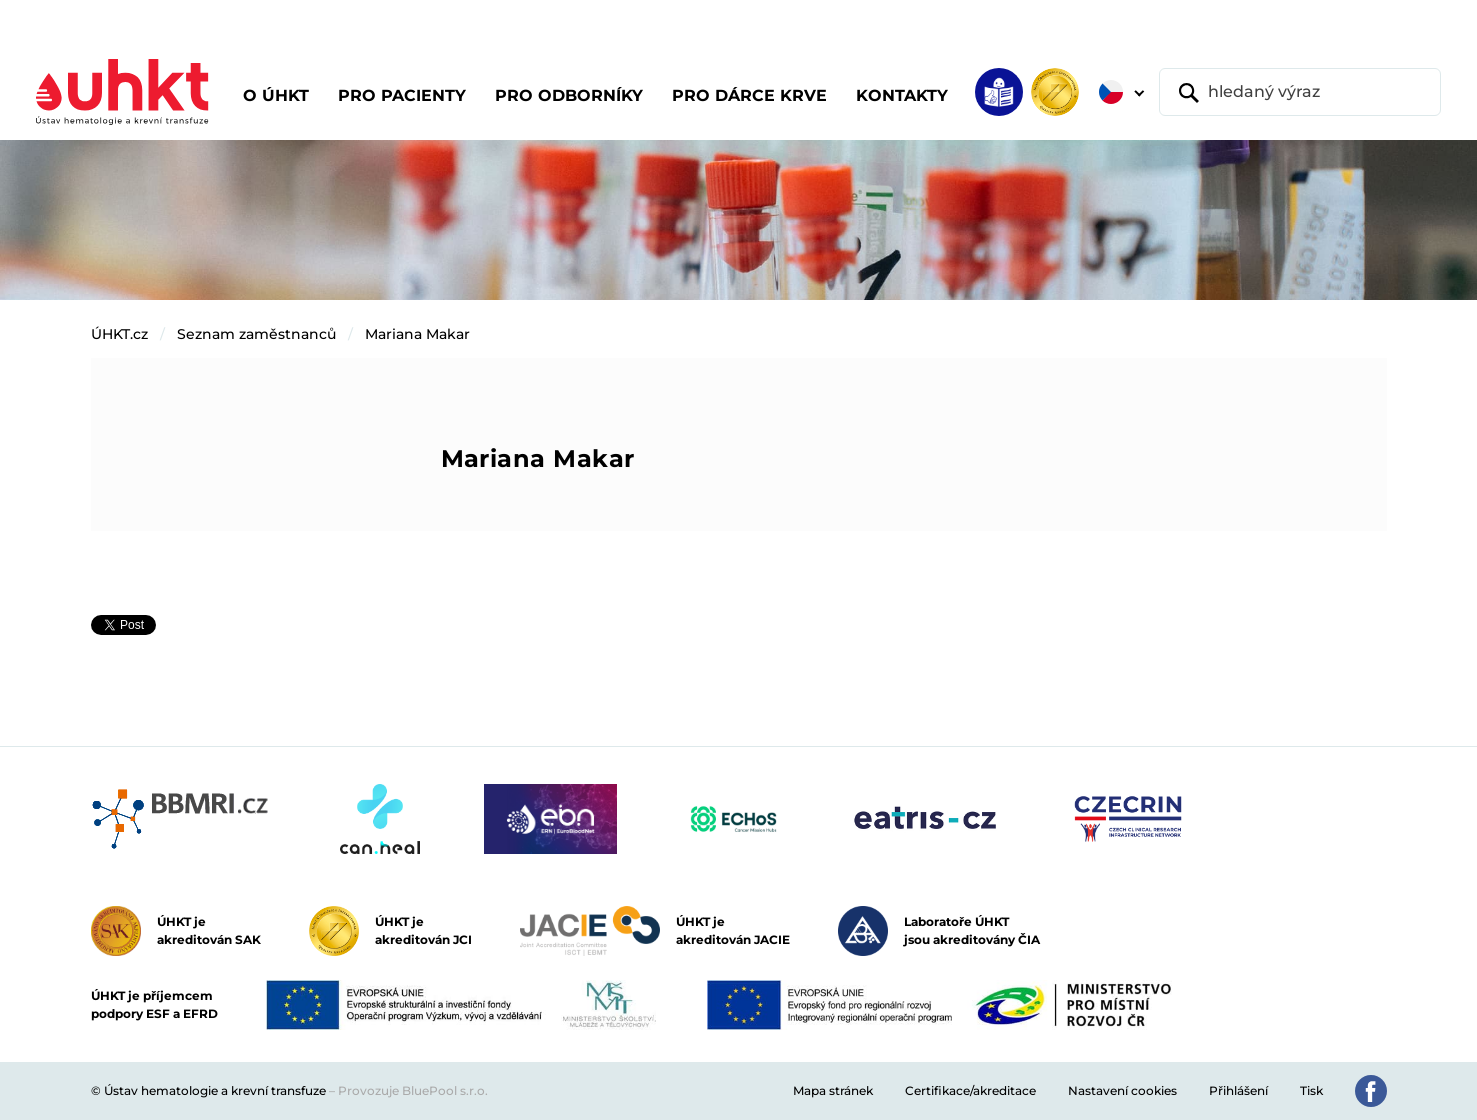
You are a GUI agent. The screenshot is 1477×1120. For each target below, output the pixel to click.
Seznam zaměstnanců (256, 334)
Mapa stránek (833, 1090)
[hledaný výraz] (1300, 92)
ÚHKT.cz (119, 334)
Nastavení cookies (1122, 1090)
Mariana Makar (417, 334)
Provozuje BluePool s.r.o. (413, 1090)
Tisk (1311, 1090)
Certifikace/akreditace (970, 1090)
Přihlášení (1238, 1090)
